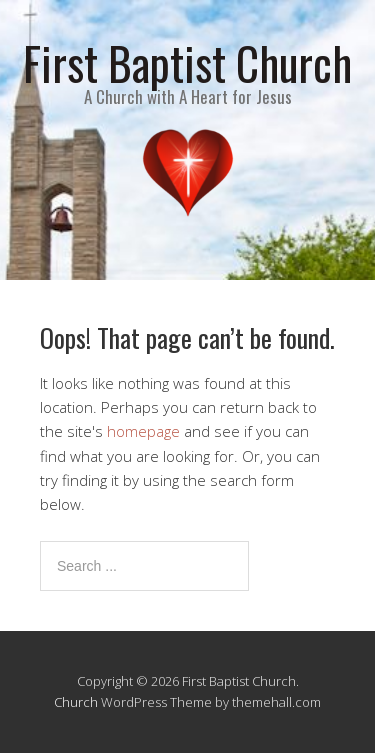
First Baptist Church (187, 62)
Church (76, 702)
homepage (143, 431)
